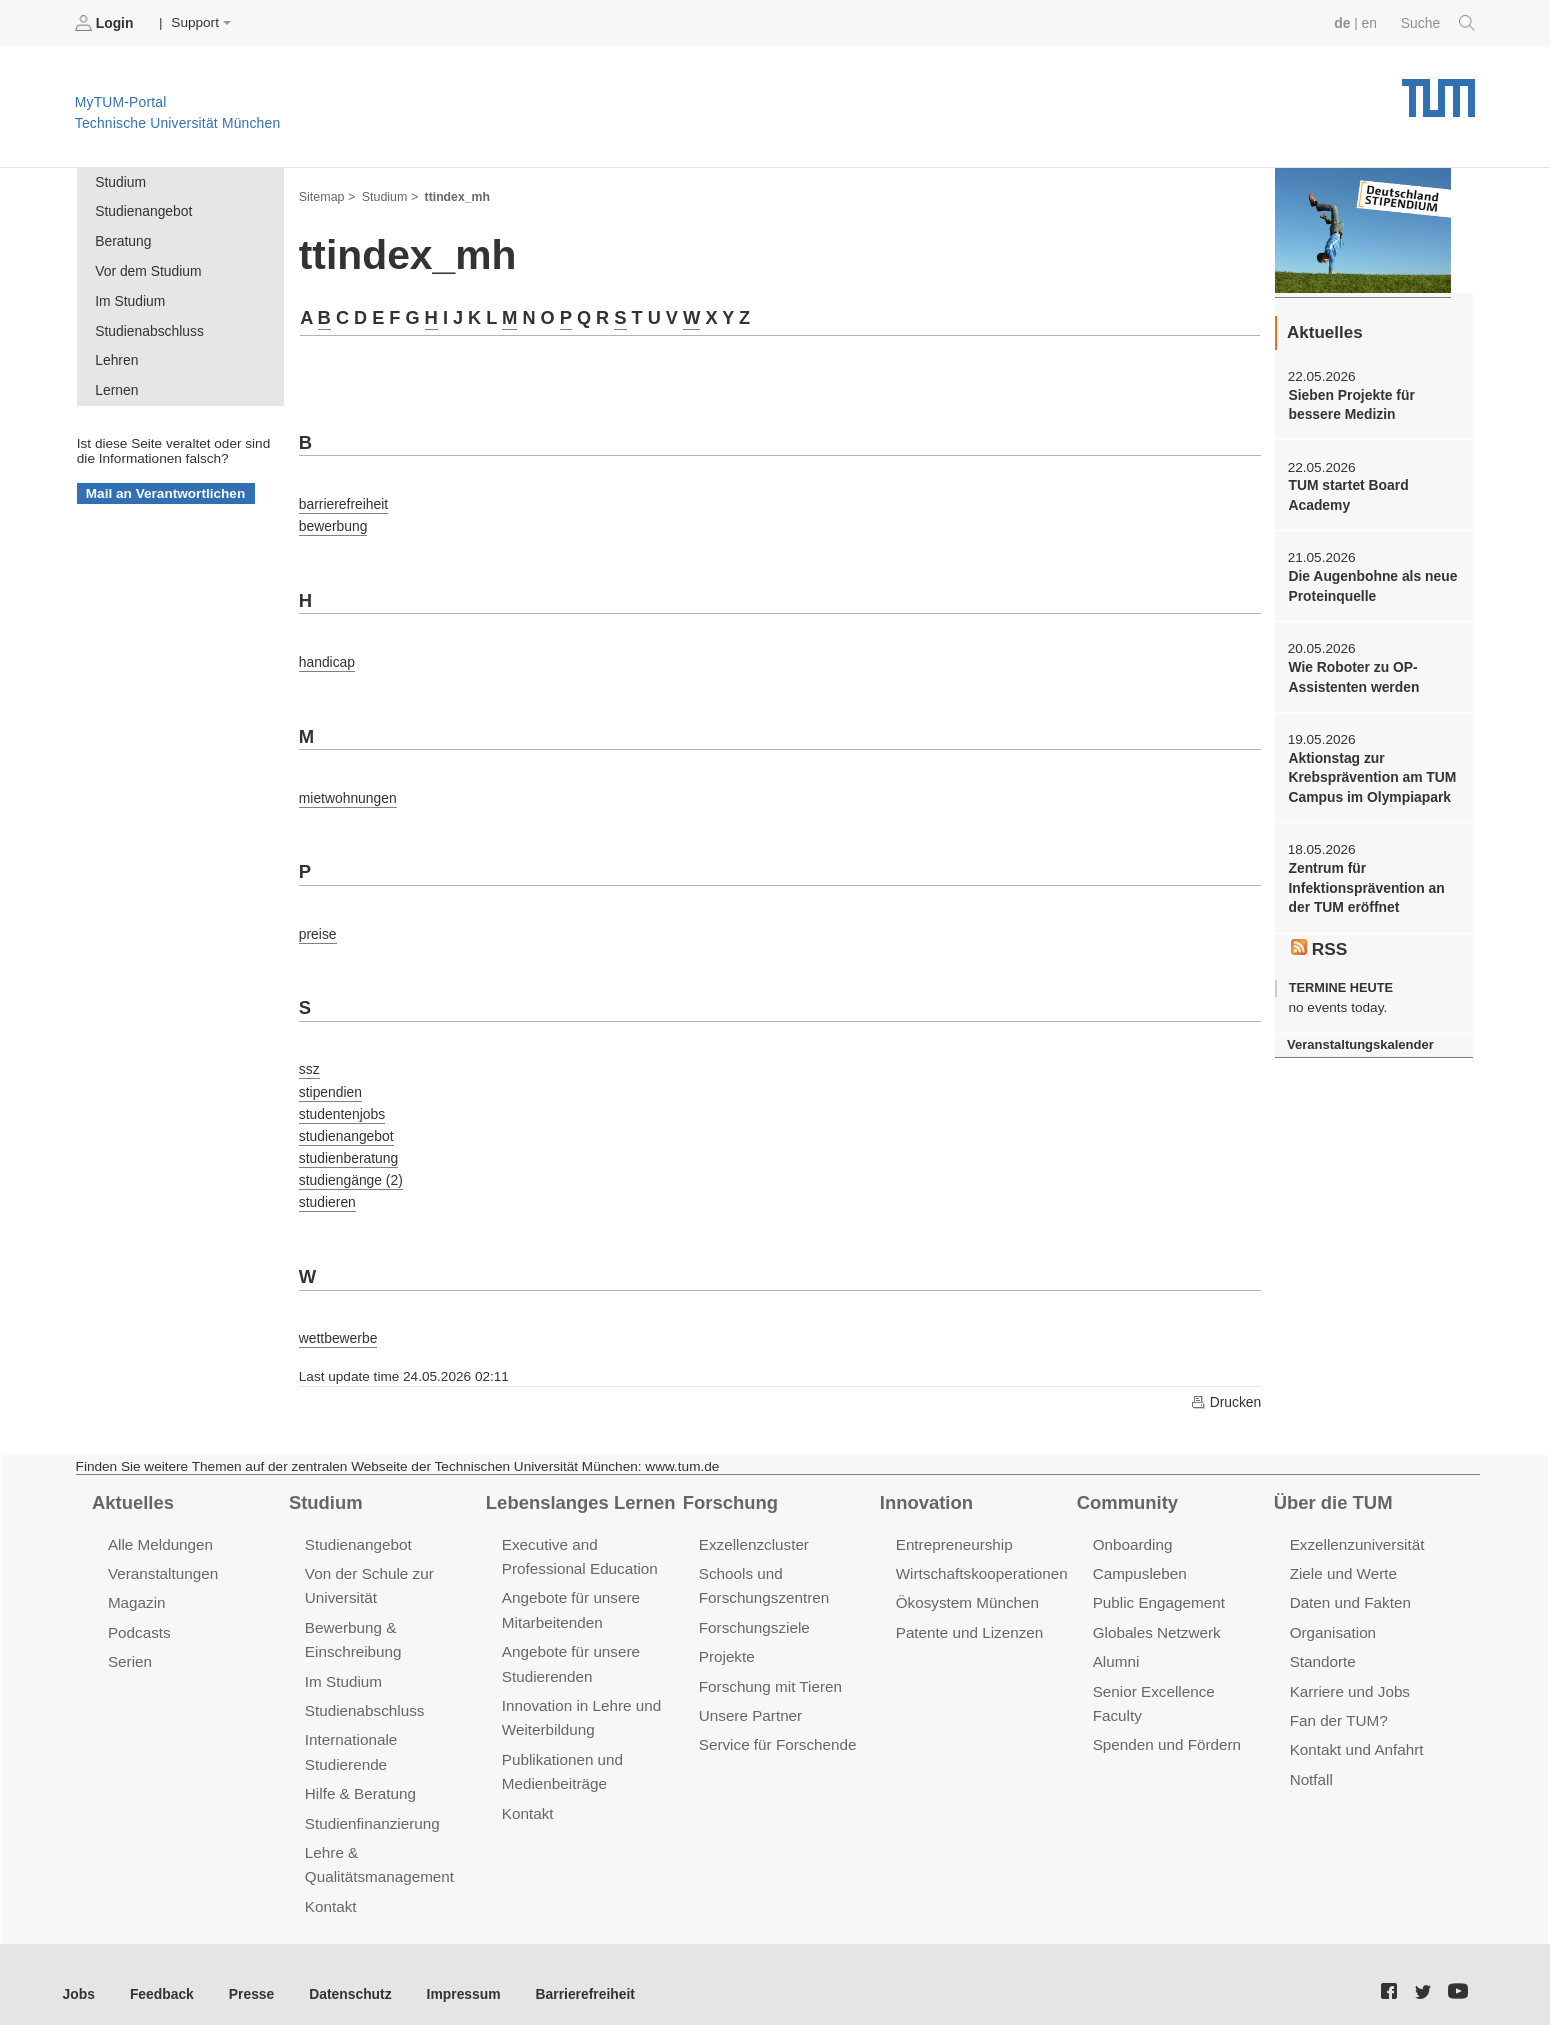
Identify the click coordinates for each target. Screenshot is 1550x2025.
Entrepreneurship (953, 1530)
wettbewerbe (337, 1324)
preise (317, 925)
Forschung (729, 1489)
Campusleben (1139, 1559)
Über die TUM (1332, 1489)
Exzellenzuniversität (1356, 1530)
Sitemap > (326, 196)
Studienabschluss (148, 327)
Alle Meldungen (159, 1530)
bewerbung (332, 522)
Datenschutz (345, 1973)
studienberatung (348, 1146)
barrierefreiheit (343, 500)
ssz (309, 1059)
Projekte (726, 1641)
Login (106, 23)
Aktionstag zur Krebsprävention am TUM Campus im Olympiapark (1370, 774)
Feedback (160, 1973)
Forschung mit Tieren (769, 1670)
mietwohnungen (347, 791)
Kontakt (330, 1886)
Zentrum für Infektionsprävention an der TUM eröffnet (1364, 884)
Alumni (1116, 1646)
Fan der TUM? (1338, 1704)
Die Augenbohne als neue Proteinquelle (1371, 584)
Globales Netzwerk (1156, 1617)
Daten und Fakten (1349, 1588)
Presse (248, 1973)
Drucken (1226, 1389)
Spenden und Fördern (1166, 1704)
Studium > (388, 196)
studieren (327, 1190)
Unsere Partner (749, 1699)
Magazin (136, 1588)
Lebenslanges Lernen (579, 1489)
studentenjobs (341, 1103)
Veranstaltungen (162, 1559)
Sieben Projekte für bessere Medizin (1350, 404)
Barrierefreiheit (575, 1973)
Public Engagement (1158, 1588)
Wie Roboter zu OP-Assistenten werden (1352, 674)
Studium (120, 181)
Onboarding (1132, 1530)
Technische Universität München (1438, 90)
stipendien (330, 1081)
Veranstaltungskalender (1359, 1038)
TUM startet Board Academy (1347, 494)
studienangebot (345, 1125)
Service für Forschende (776, 1728)
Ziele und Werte (1342, 1559)
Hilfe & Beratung (359, 1776)
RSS (1319, 942)
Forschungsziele (753, 1612)
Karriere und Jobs (1349, 1675)
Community (1126, 1489)
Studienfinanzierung (371, 1805)
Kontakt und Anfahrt (1355, 1733)
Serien (129, 1646)
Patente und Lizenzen (968, 1617)
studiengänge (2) (350, 1168)
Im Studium (129, 298)
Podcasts (139, 1617)
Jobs (79, 1973)
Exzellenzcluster (753, 1530)
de (1344, 22)
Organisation (1332, 1617)
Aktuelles (132, 1489)
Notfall (1311, 1762)
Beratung (122, 240)
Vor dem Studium (147, 269)
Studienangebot (142, 210)
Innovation (925, 1489)
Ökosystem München (966, 1588)
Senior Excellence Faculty (1179, 1675)
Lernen (116, 386)
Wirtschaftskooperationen (980, 1559)
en (1370, 22)
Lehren (116, 357)
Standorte (1322, 1646)
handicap (326, 656)
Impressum (456, 1973)
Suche (1438, 23)
